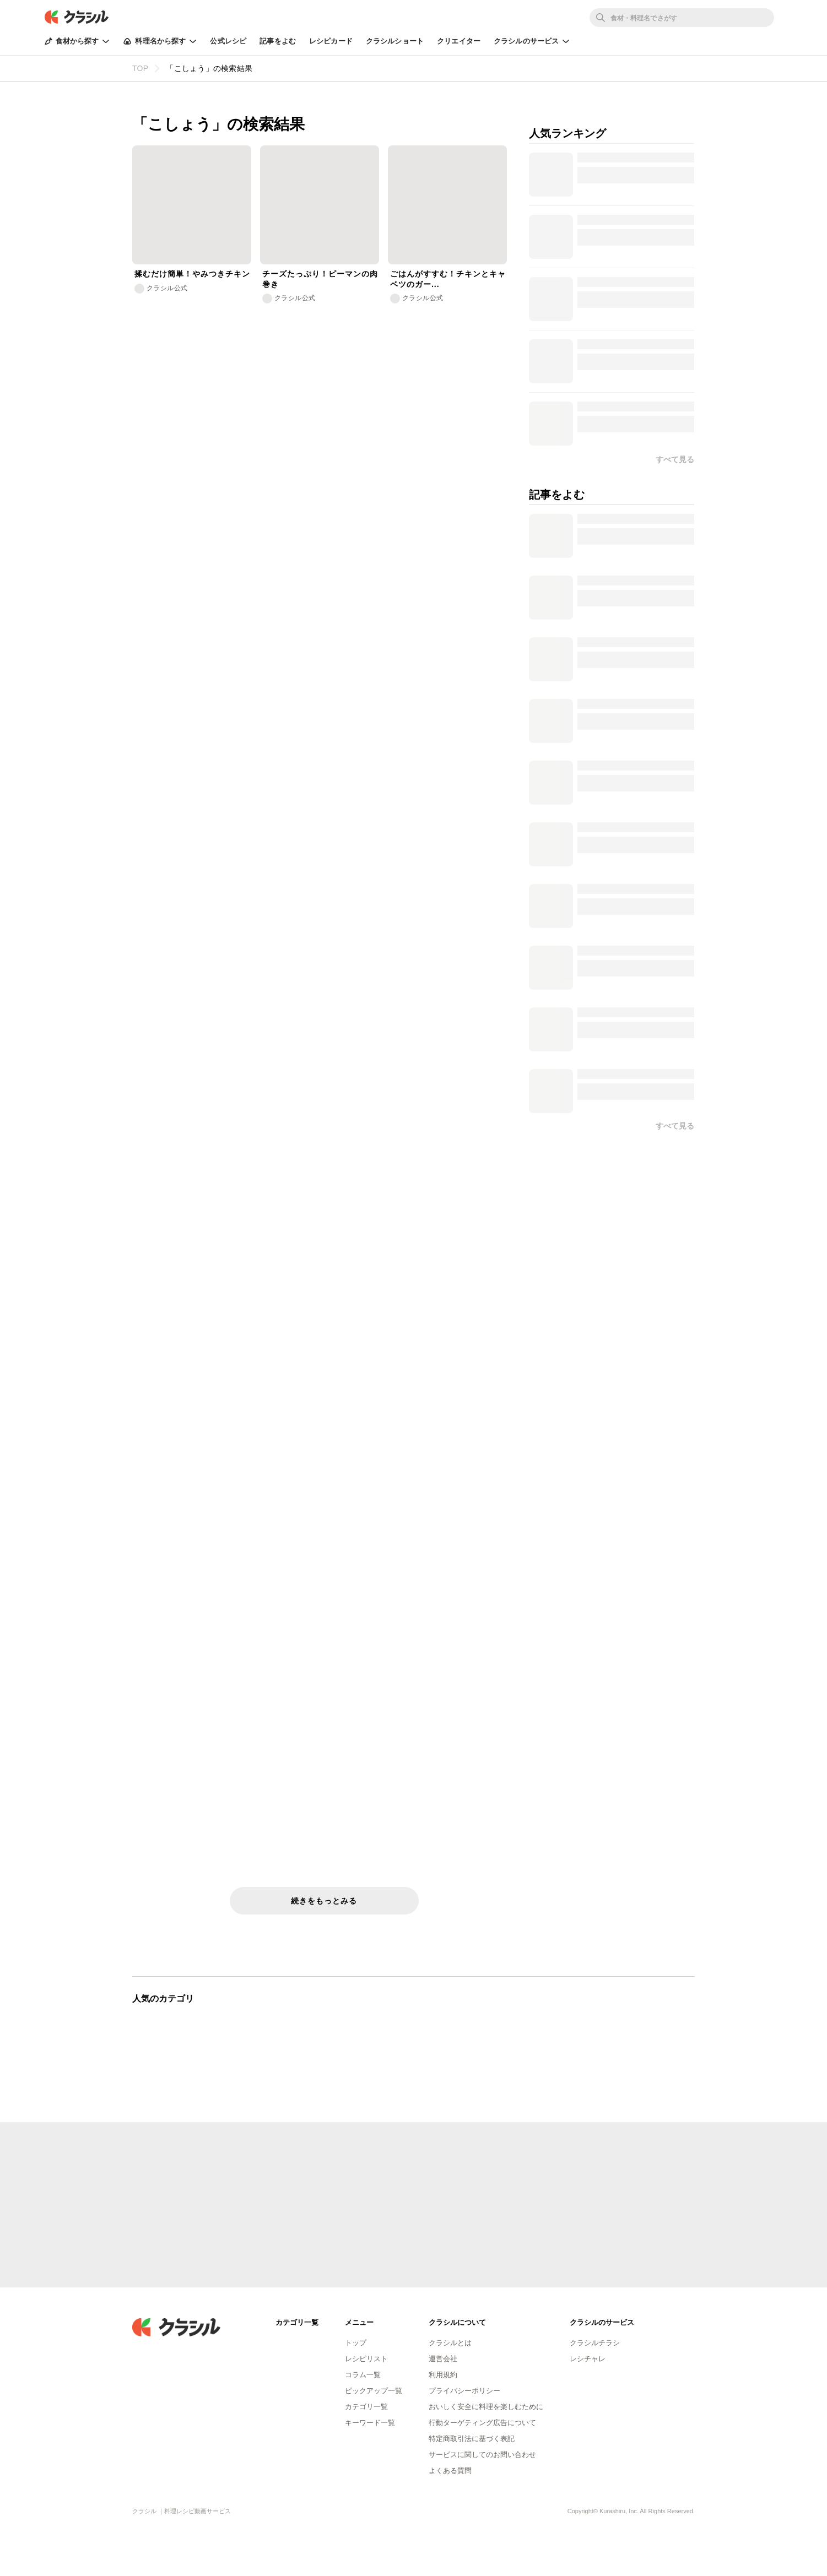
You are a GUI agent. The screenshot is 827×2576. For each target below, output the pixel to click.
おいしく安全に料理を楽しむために (486, 2407)
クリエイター (458, 41)
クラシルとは (450, 2343)
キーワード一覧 (370, 2422)
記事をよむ (278, 41)
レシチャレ (588, 2359)
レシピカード (331, 41)
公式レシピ (228, 41)
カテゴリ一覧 (366, 2407)
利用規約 (443, 2375)
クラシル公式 (167, 288)
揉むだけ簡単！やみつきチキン (192, 273)
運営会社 (443, 2359)
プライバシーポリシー (464, 2391)
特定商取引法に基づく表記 (472, 2438)
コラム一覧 (363, 2375)
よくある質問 (450, 2470)
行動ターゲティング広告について (482, 2422)
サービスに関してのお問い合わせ (482, 2454)
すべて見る (675, 1126)
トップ (355, 2343)
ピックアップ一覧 (373, 2391)
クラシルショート (395, 41)
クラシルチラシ (595, 2343)
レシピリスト (366, 2359)
